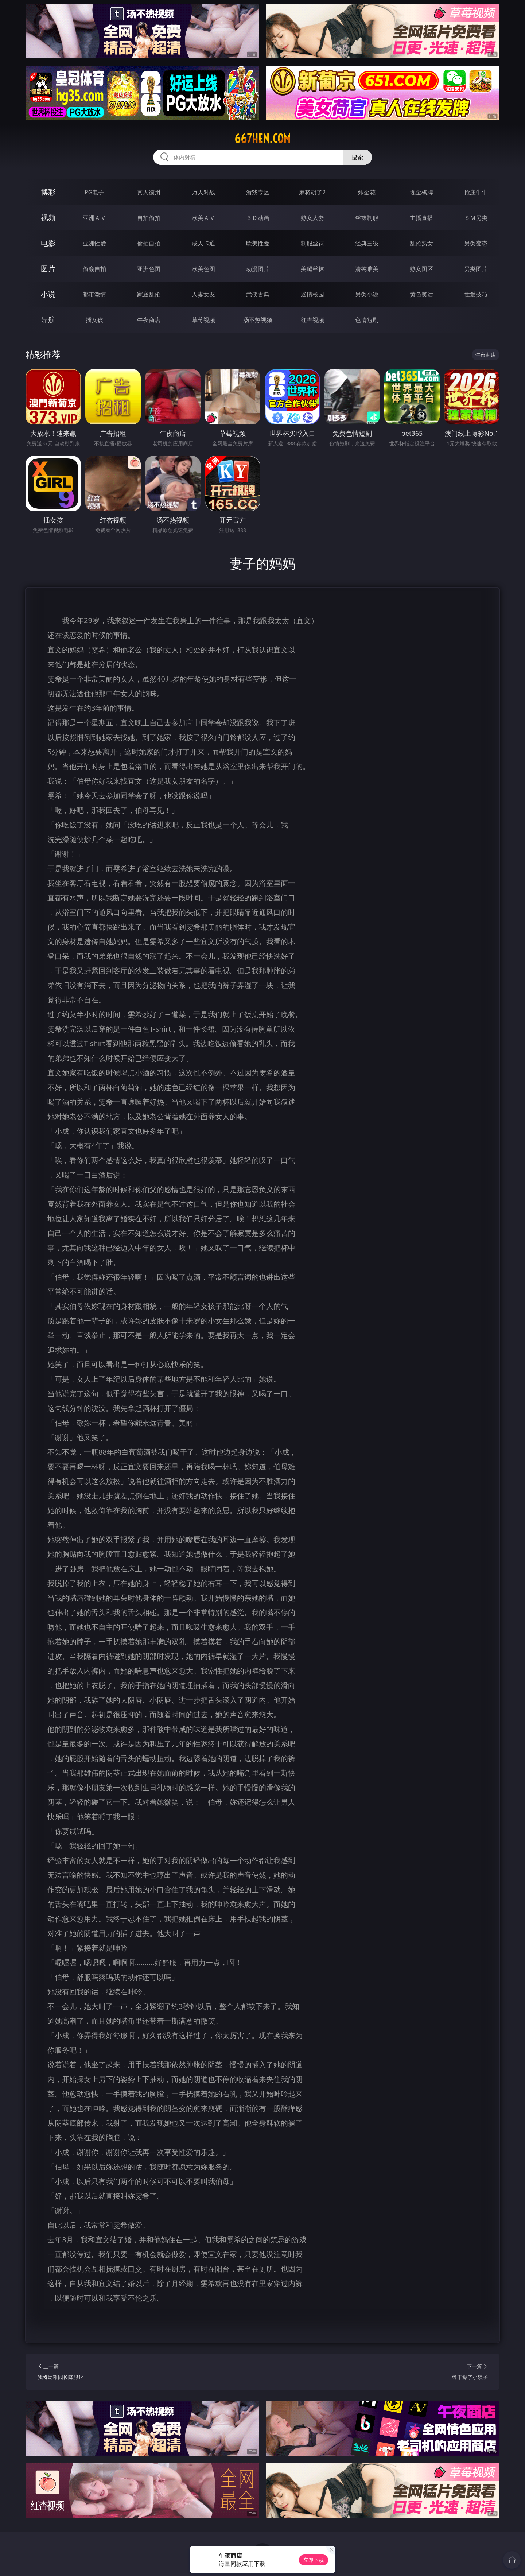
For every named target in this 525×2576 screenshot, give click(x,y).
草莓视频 (203, 320)
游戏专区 (257, 192)
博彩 (48, 192)
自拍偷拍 (148, 218)
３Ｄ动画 (257, 218)
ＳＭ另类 (475, 218)
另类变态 (475, 243)
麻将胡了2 (312, 192)
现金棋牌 (421, 192)
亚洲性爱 (94, 243)
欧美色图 (203, 269)
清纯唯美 (366, 269)
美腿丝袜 (312, 269)
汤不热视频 (257, 320)
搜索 (357, 157)
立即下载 (313, 2559)
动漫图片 (257, 269)
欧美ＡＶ (203, 218)
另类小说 (366, 294)
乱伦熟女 (421, 243)
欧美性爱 (257, 243)
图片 (48, 268)
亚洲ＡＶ (94, 218)
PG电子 (94, 192)
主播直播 (421, 218)
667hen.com (262, 138)
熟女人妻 (312, 218)
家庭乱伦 (148, 294)
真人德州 (148, 192)
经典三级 (366, 243)
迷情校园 (312, 294)
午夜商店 (148, 320)
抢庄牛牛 (475, 192)
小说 (48, 294)
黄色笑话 (421, 294)
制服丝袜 (312, 243)
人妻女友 (203, 294)
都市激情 (94, 294)
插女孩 (94, 320)
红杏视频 (312, 320)
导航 (48, 320)
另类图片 (475, 269)
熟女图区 (421, 269)
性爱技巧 (475, 294)
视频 (48, 217)
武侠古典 (257, 294)
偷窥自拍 (94, 269)
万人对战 (203, 192)
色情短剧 (366, 320)
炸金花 (367, 192)
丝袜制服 (366, 218)
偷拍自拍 (148, 243)
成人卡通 (203, 243)
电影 (48, 243)
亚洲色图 (148, 269)
